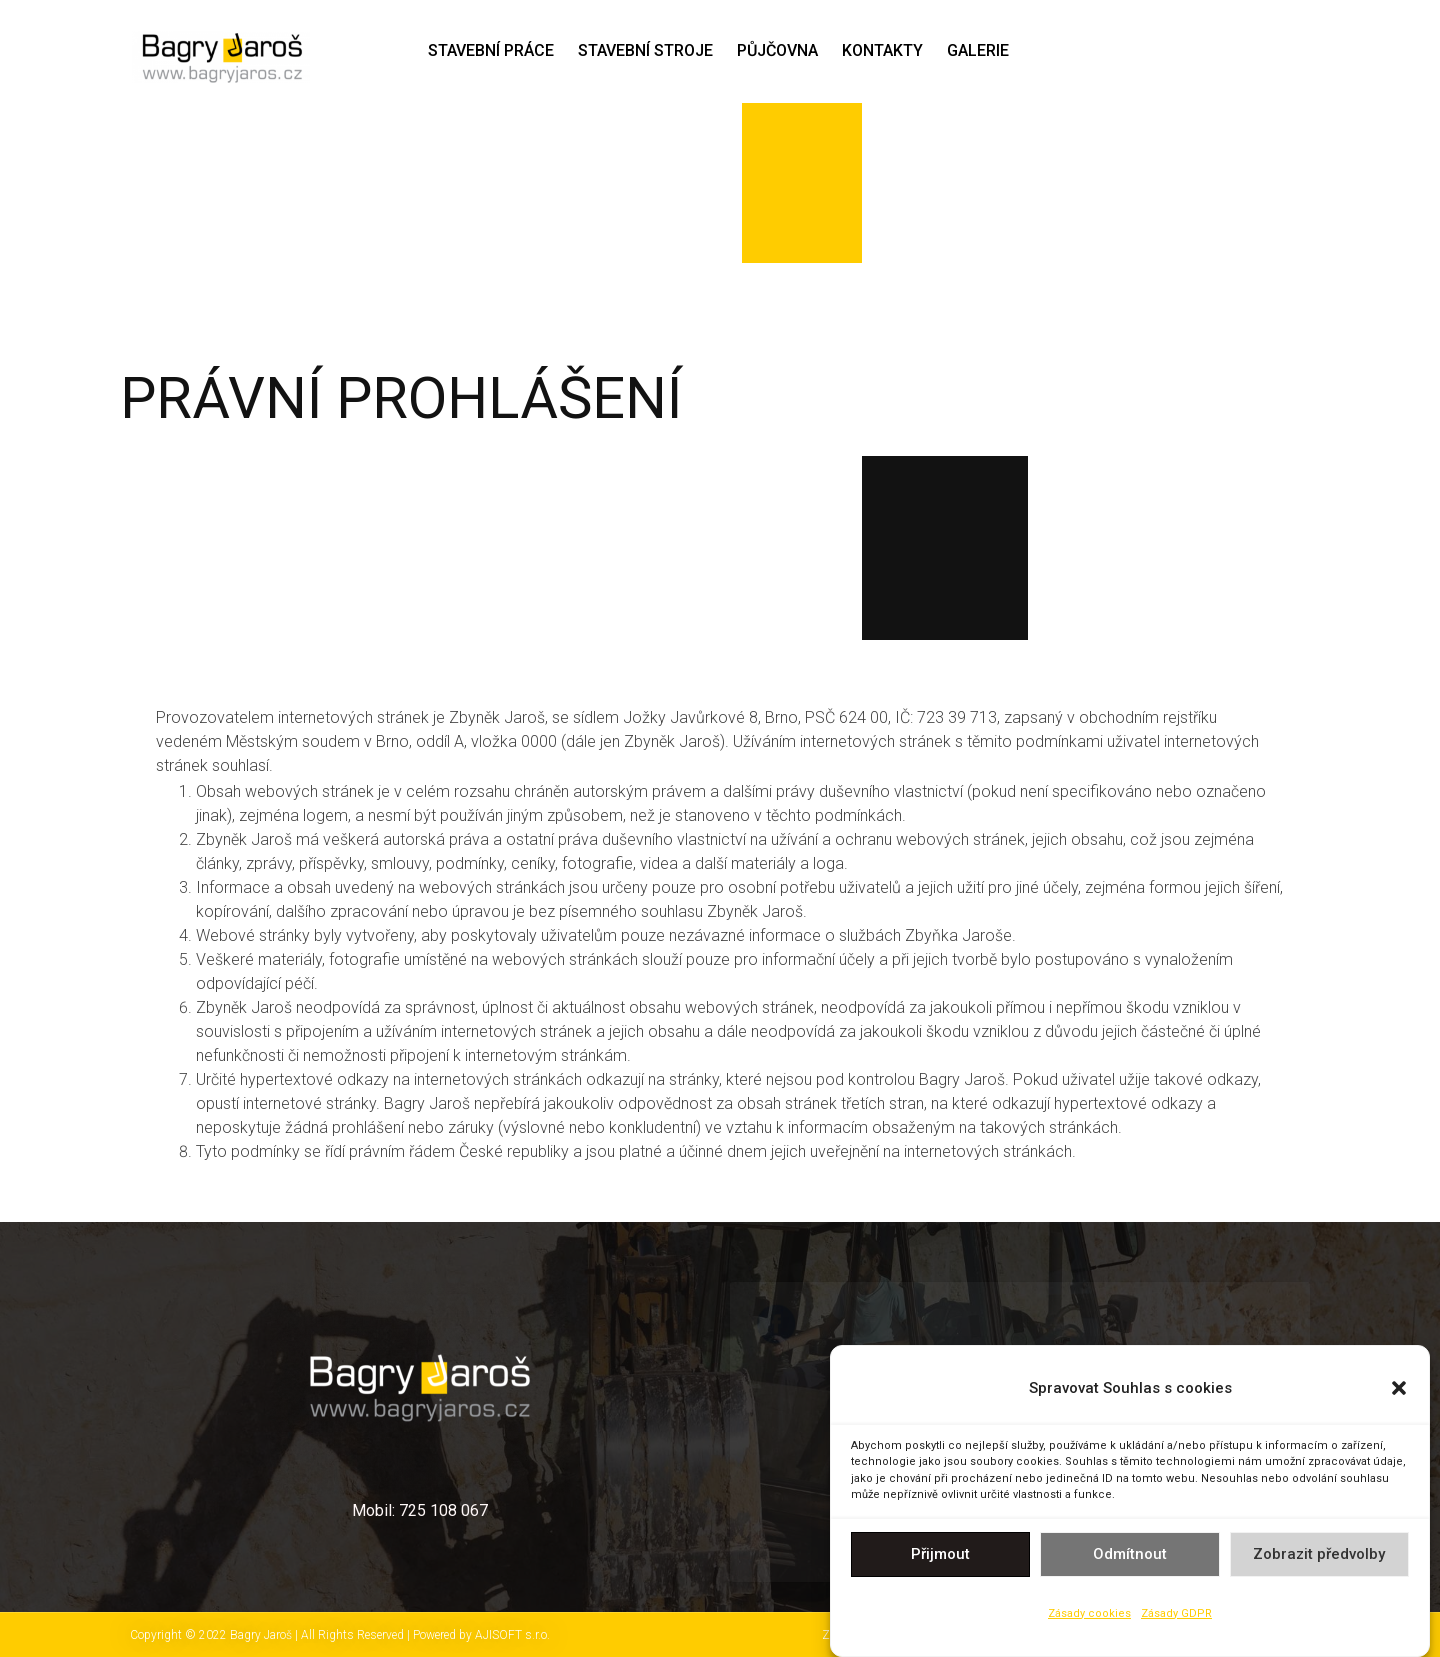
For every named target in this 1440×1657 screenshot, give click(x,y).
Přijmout (940, 1559)
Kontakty (882, 50)
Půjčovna (777, 50)
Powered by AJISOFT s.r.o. (481, 1635)
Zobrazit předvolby (1319, 1559)
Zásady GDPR (1176, 1618)
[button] (1399, 1393)
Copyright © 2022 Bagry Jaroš (212, 1635)
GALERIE (978, 50)
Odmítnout (1130, 1559)
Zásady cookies (1089, 1618)
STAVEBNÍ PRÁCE (491, 50)
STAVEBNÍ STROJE (645, 50)
